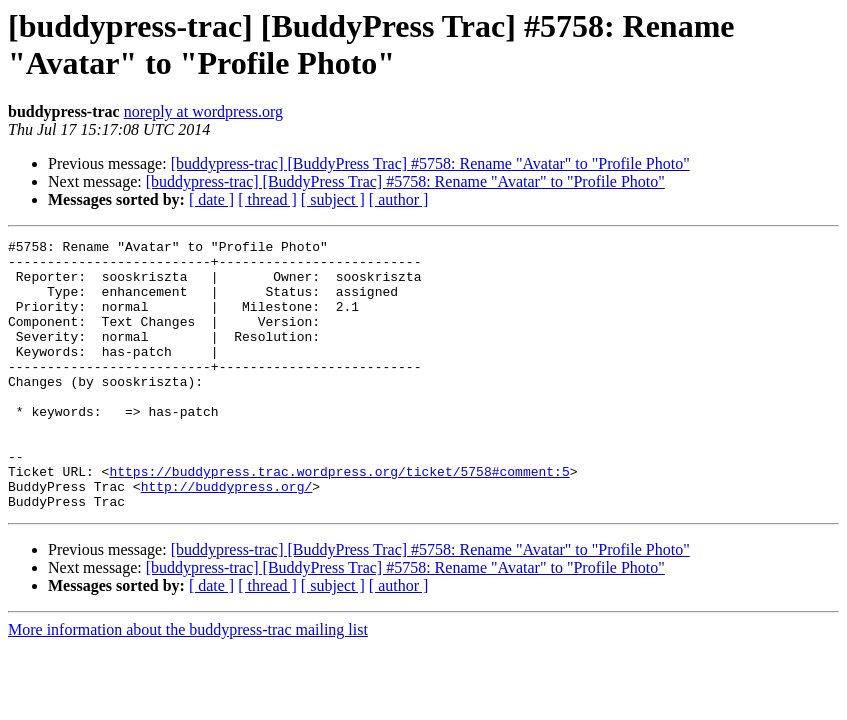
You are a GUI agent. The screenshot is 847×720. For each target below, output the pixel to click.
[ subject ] (333, 199)
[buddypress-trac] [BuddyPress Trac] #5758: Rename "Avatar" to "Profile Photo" (430, 163)
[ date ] (211, 199)
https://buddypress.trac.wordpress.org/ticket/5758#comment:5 (339, 519)
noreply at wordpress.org (203, 111)
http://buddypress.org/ (227, 537)
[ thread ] (267, 199)
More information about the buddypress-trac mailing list (188, 683)
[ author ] (399, 199)
